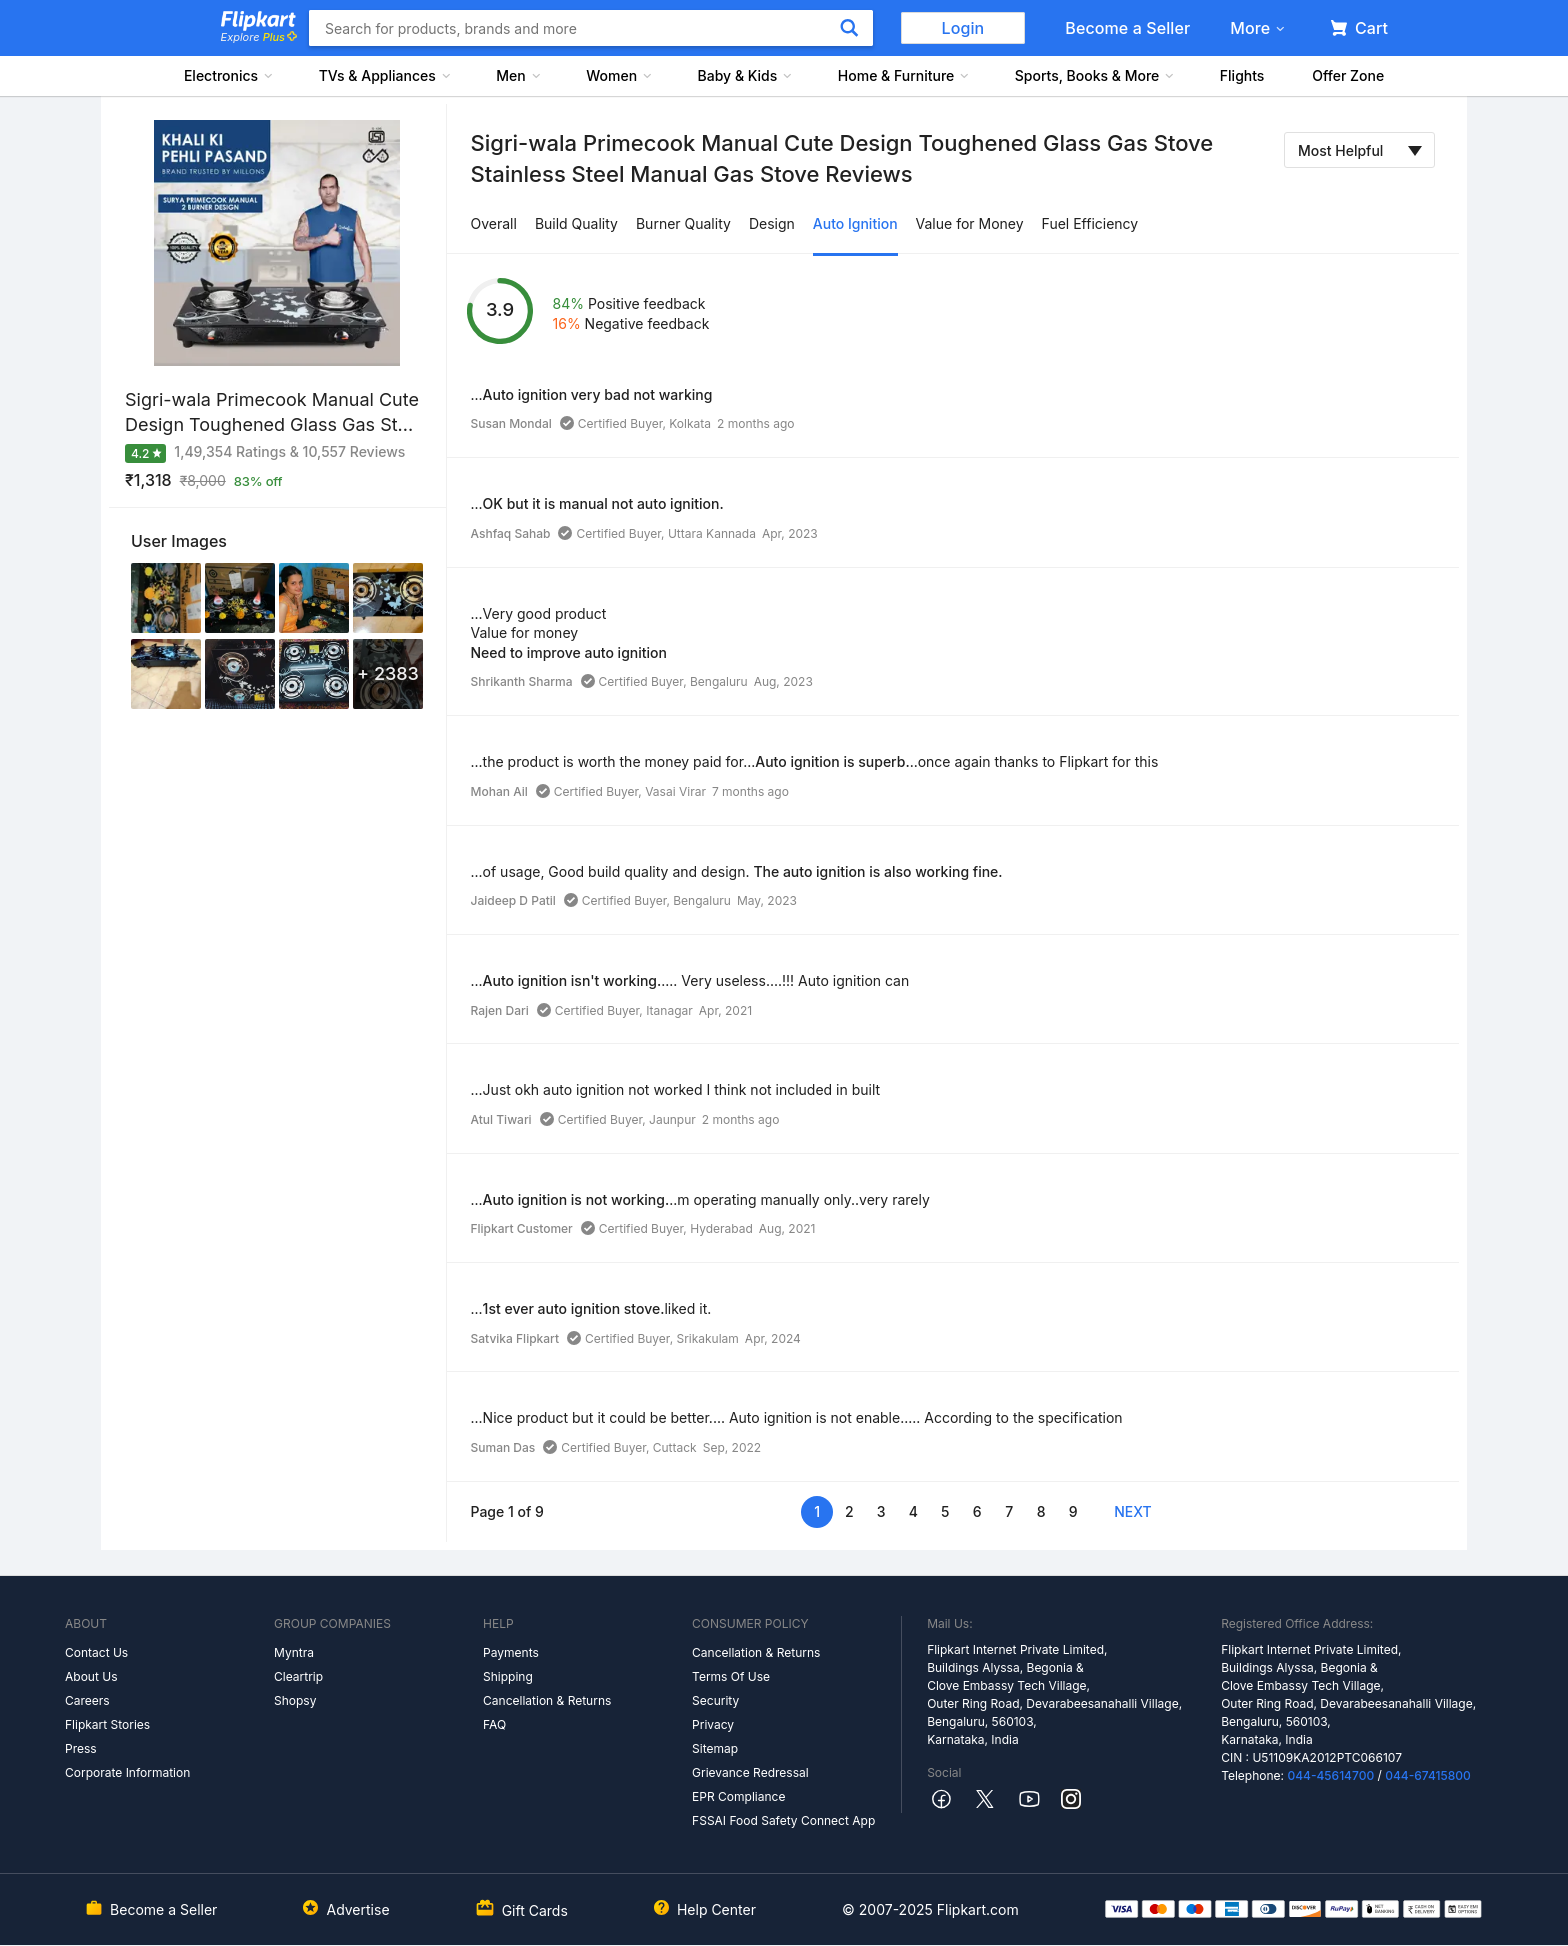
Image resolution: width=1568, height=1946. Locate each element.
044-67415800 (1428, 1775)
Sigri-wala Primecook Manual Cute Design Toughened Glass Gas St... (272, 412)
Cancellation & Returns (547, 1700)
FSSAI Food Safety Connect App (783, 1820)
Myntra (294, 1652)
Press (81, 1748)
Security (715, 1700)
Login (963, 28)
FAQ (494, 1724)
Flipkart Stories (107, 1724)
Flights (1242, 75)
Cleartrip (298, 1676)
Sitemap (715, 1748)
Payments (511, 1652)
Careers (87, 1700)
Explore (259, 37)
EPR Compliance (738, 1796)
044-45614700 (1330, 1775)
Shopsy (295, 1700)
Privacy (713, 1724)
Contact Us (96, 1652)
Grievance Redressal (750, 1772)
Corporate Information (127, 1772)
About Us (91, 1676)
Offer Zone (1348, 75)
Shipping (508, 1676)
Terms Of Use (731, 1676)
